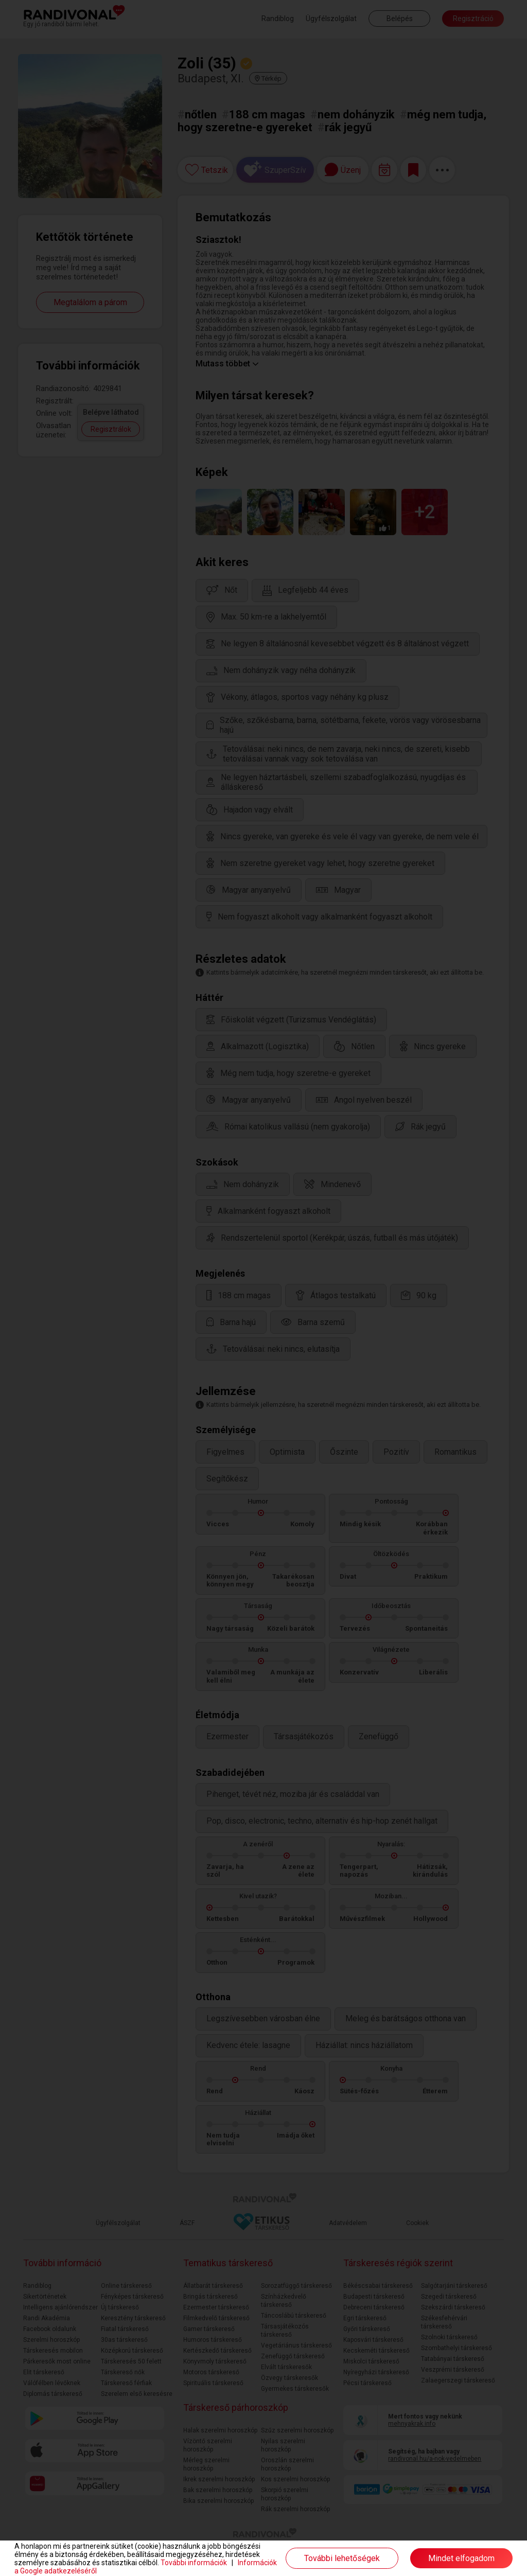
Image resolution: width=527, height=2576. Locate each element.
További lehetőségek (342, 2558)
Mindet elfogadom (461, 2558)
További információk (194, 2563)
